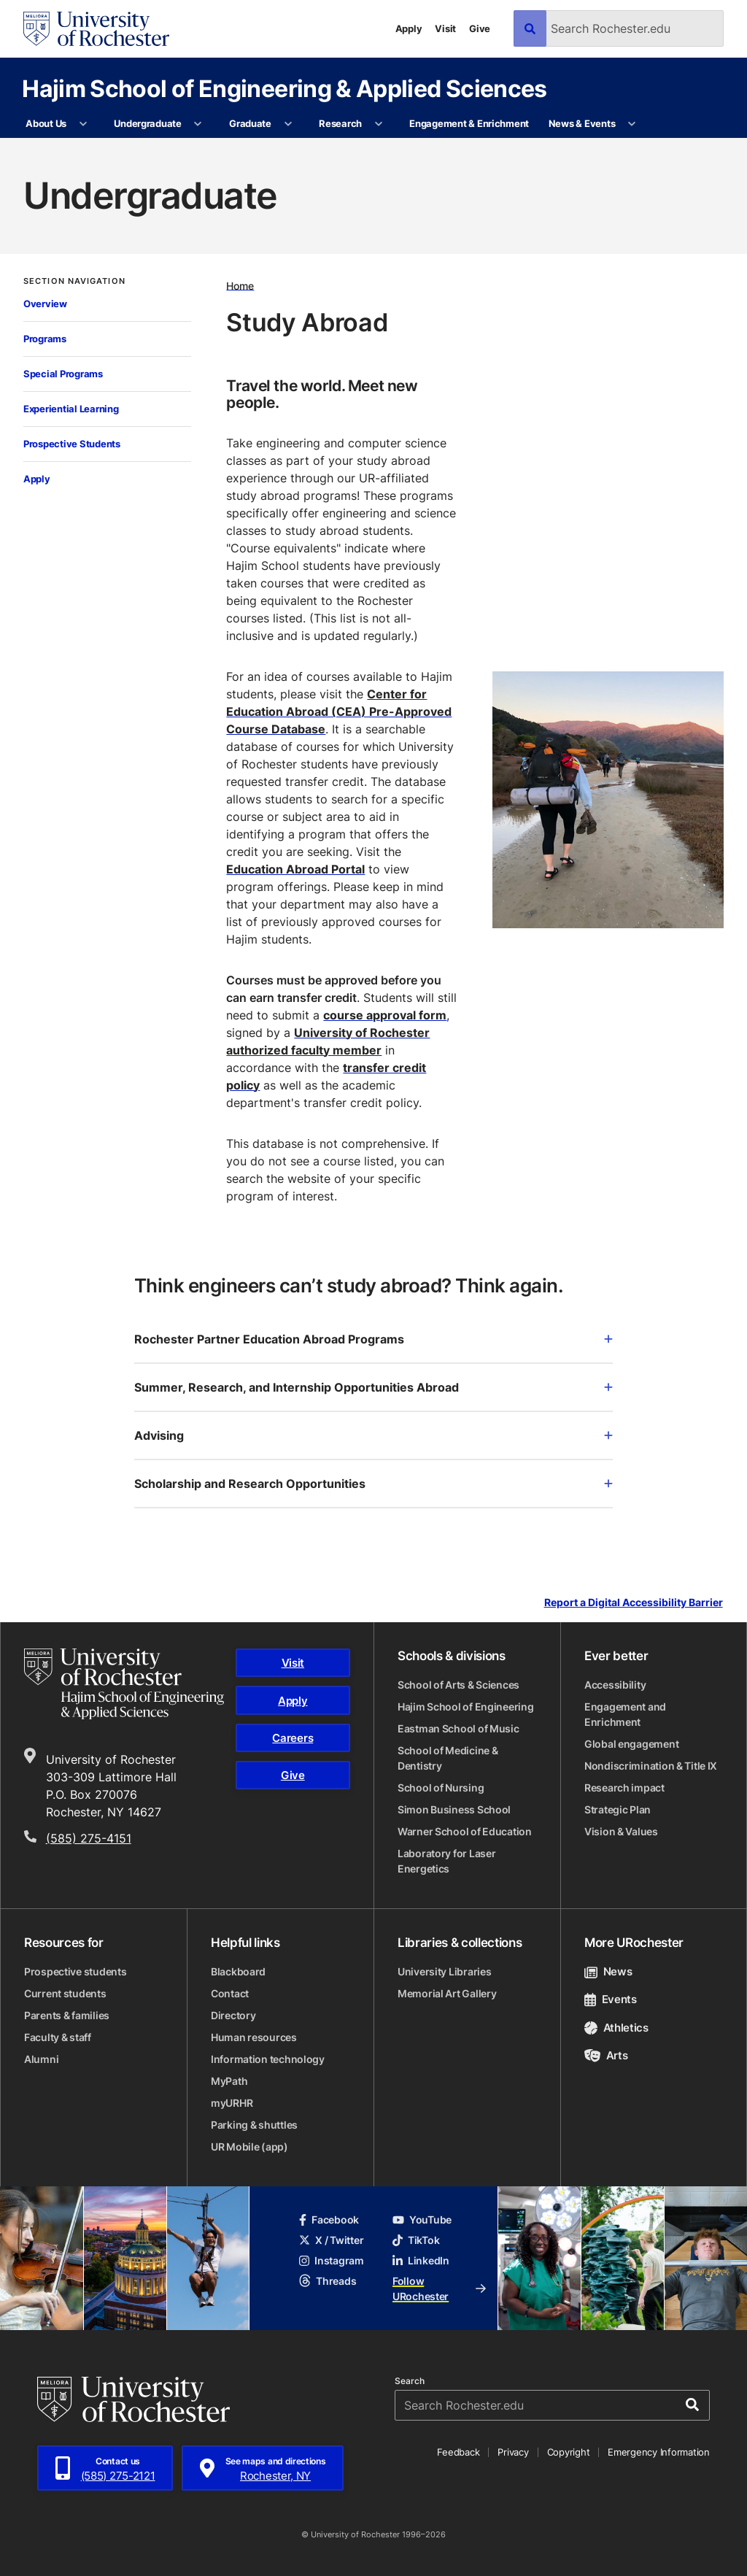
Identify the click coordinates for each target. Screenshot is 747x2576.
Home (240, 285)
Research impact (624, 1787)
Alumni (41, 2059)
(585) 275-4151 (88, 1838)
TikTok (415, 2240)
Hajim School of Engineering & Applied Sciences (284, 88)
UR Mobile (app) (249, 2146)
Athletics (616, 2027)
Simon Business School (454, 1809)
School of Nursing (441, 1787)
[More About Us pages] (83, 124)
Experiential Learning (71, 408)
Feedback (458, 2452)
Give (479, 28)
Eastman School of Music (458, 1728)
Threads (327, 2281)
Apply (408, 28)
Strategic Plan (617, 1809)
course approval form (384, 1015)
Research (340, 123)
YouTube (422, 2219)
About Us (46, 123)
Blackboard (238, 1971)
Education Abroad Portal (295, 869)
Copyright (568, 2452)
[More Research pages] (378, 124)
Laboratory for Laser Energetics (446, 1860)
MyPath (229, 2081)
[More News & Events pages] (632, 124)
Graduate (250, 123)
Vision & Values (621, 1831)
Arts (605, 2055)
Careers (292, 1738)
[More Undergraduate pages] (198, 124)
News (608, 1971)
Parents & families (66, 2015)
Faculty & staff (57, 2037)
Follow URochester (439, 2288)
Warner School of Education (465, 1831)
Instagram (331, 2260)
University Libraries (444, 1971)
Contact (230, 1993)
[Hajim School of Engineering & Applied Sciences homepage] (124, 1683)
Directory (233, 2015)
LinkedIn (420, 2260)
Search (410, 2381)
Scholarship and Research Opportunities (373, 1484)
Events (610, 1999)
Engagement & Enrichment (469, 123)
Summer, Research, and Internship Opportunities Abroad (373, 1387)
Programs (44, 338)
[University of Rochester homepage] (96, 29)
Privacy (513, 2452)
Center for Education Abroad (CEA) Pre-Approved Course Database (339, 711)
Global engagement (631, 1744)
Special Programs (63, 373)
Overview (45, 303)
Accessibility (615, 1685)
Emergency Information (659, 2452)
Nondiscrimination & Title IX (650, 1766)
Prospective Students (71, 443)
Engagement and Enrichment (625, 1714)
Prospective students (75, 1971)
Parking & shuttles (254, 2125)
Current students (65, 1993)
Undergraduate (148, 123)
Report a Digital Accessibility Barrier (633, 1603)
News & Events (582, 123)
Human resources (254, 2037)
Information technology (268, 2059)
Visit (445, 28)
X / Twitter (331, 2240)
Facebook (329, 2219)
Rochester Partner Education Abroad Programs (373, 1339)
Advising (373, 1435)
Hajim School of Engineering (465, 1706)
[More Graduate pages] (288, 124)
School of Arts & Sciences (458, 1685)
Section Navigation (74, 281)
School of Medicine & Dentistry (448, 1758)
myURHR (231, 2103)
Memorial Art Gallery (447, 1993)
